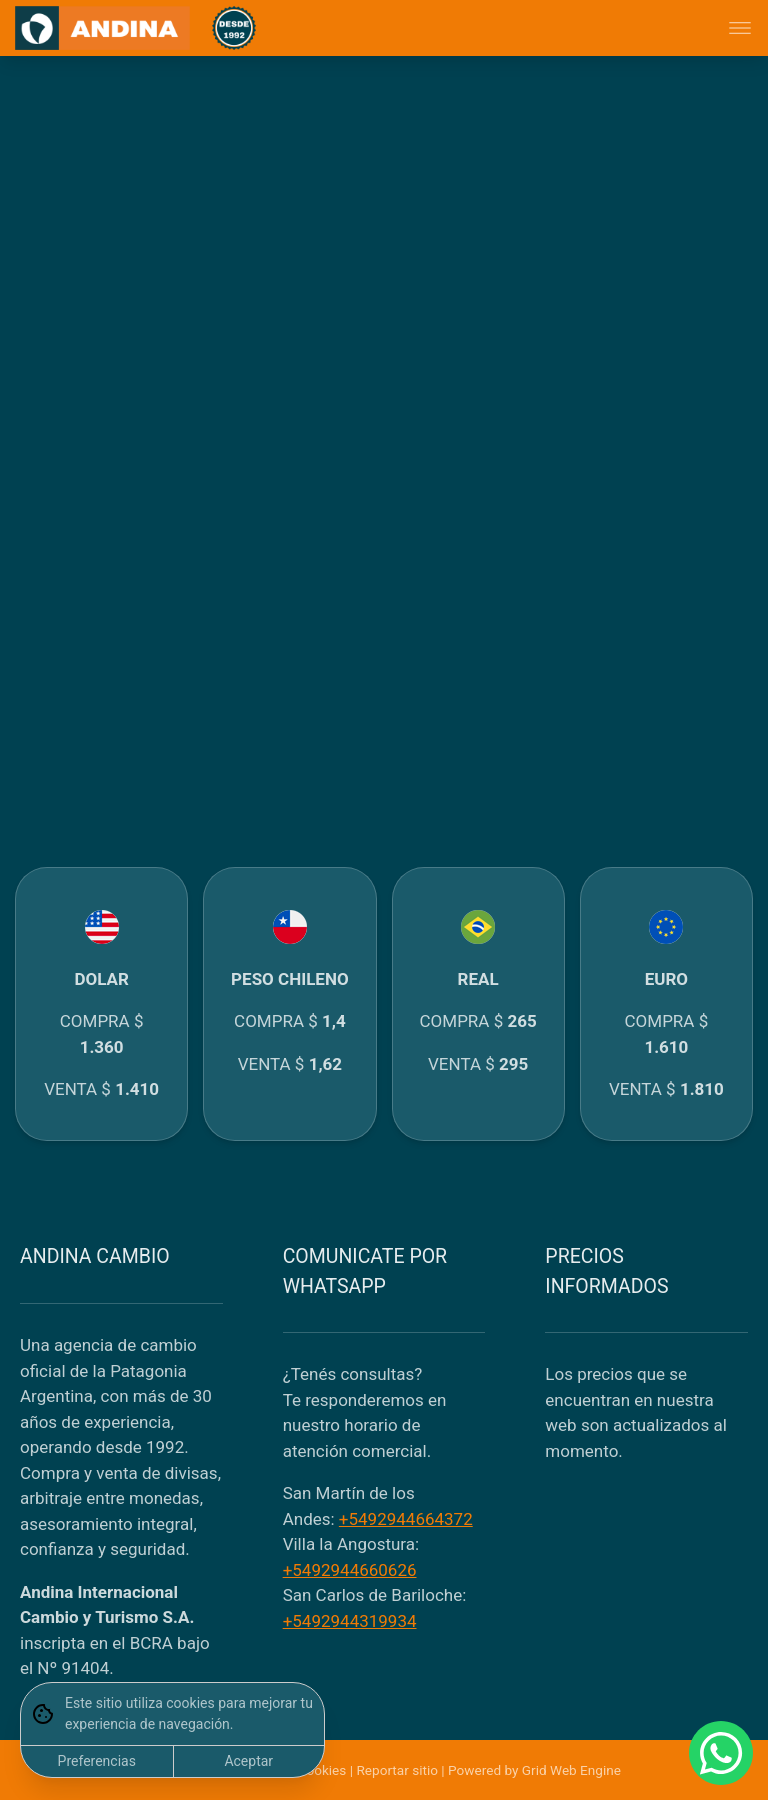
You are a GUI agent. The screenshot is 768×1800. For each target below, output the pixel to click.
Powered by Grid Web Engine (534, 1770)
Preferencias (97, 1761)
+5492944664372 (406, 1519)
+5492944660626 (350, 1570)
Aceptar (248, 1761)
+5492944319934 (350, 1621)
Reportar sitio (397, 1770)
